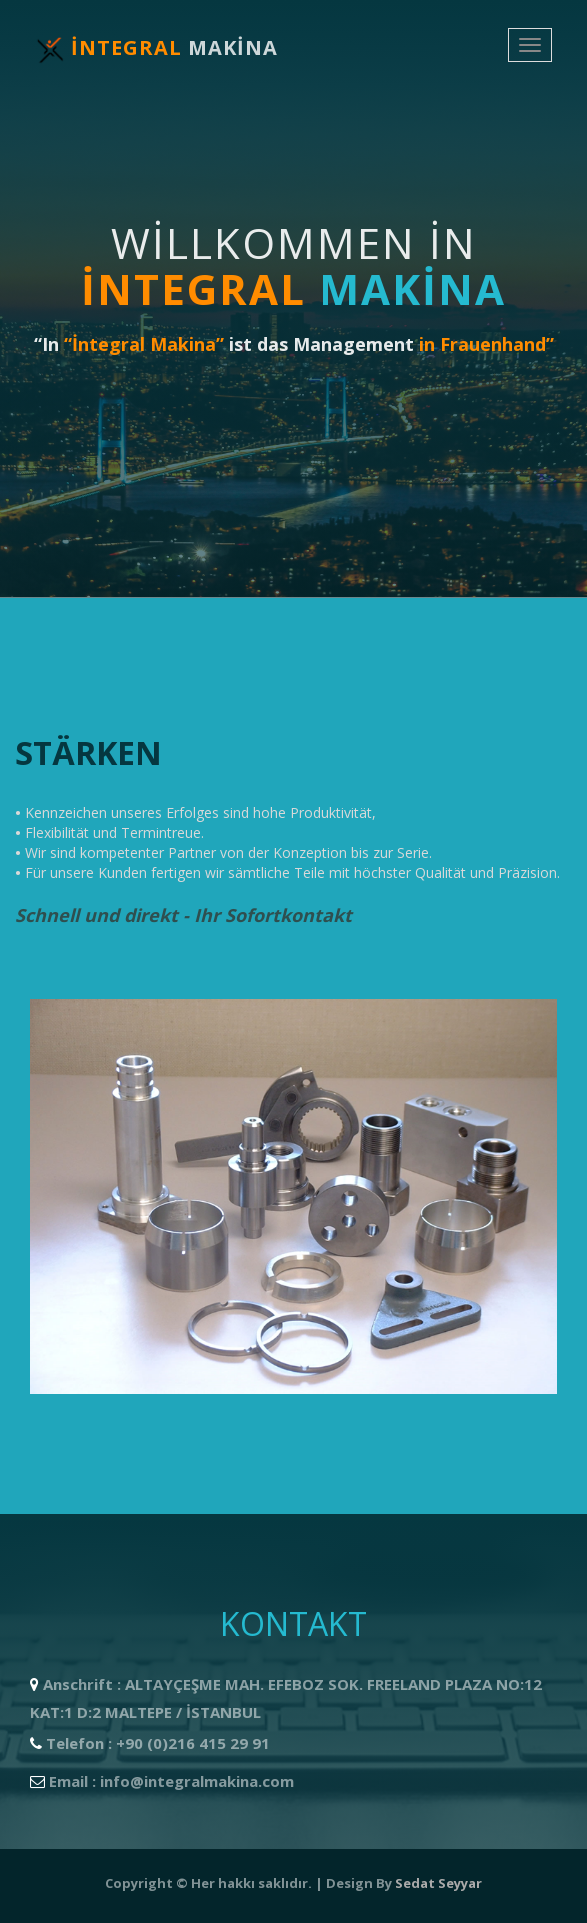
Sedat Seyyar (438, 1883)
